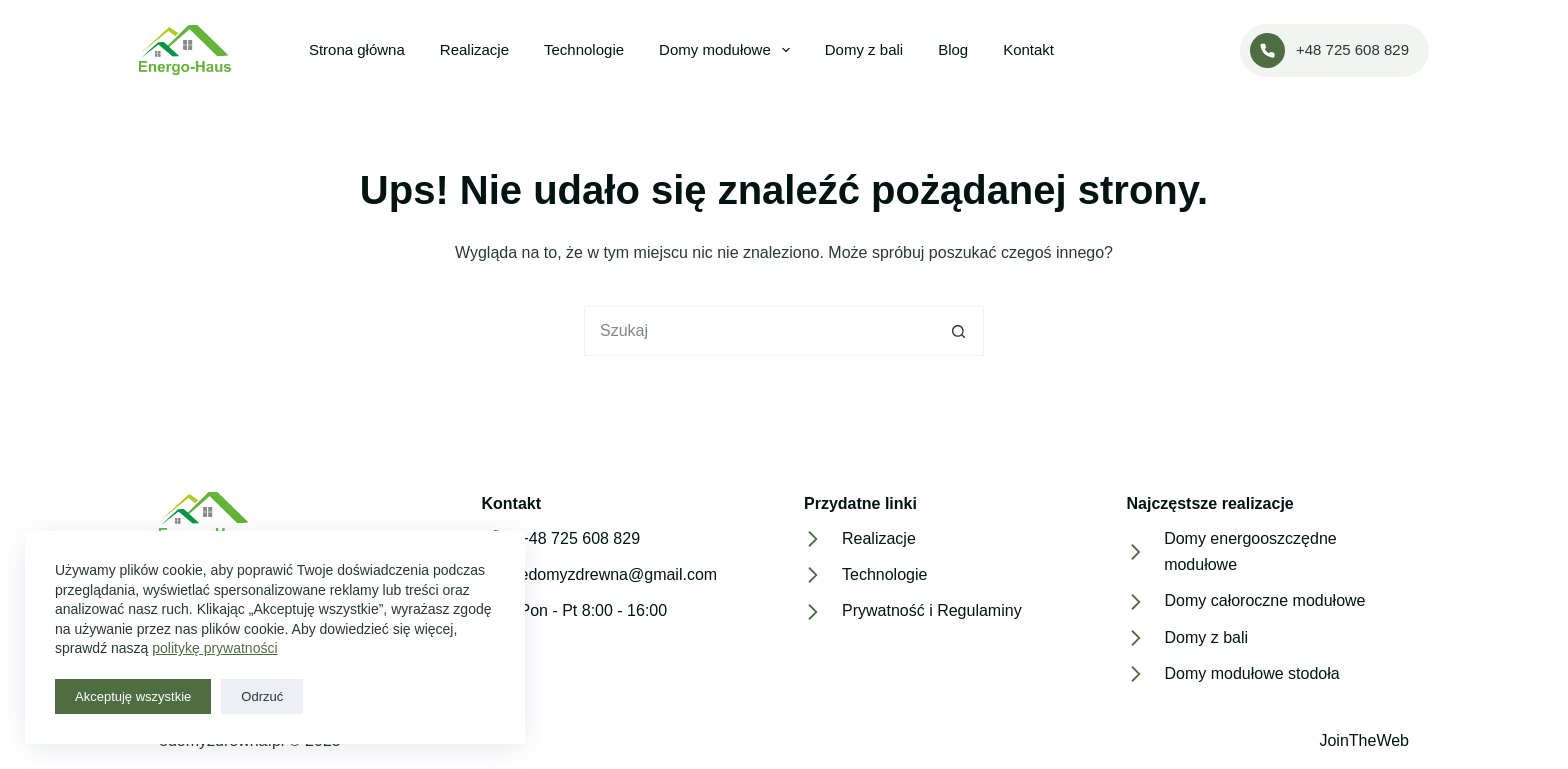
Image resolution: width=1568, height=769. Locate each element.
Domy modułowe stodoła (1252, 673)
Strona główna (357, 49)
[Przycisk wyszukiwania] (959, 331)
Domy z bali (864, 49)
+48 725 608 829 (1329, 50)
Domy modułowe (728, 50)
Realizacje (474, 49)
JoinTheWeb (1364, 740)
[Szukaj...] (759, 331)
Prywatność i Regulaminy (932, 610)
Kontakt (1028, 49)
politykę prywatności (214, 648)
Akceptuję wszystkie (133, 696)
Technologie (584, 49)
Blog (953, 49)
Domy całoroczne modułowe (1265, 600)
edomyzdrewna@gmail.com (619, 574)
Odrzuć (262, 696)
